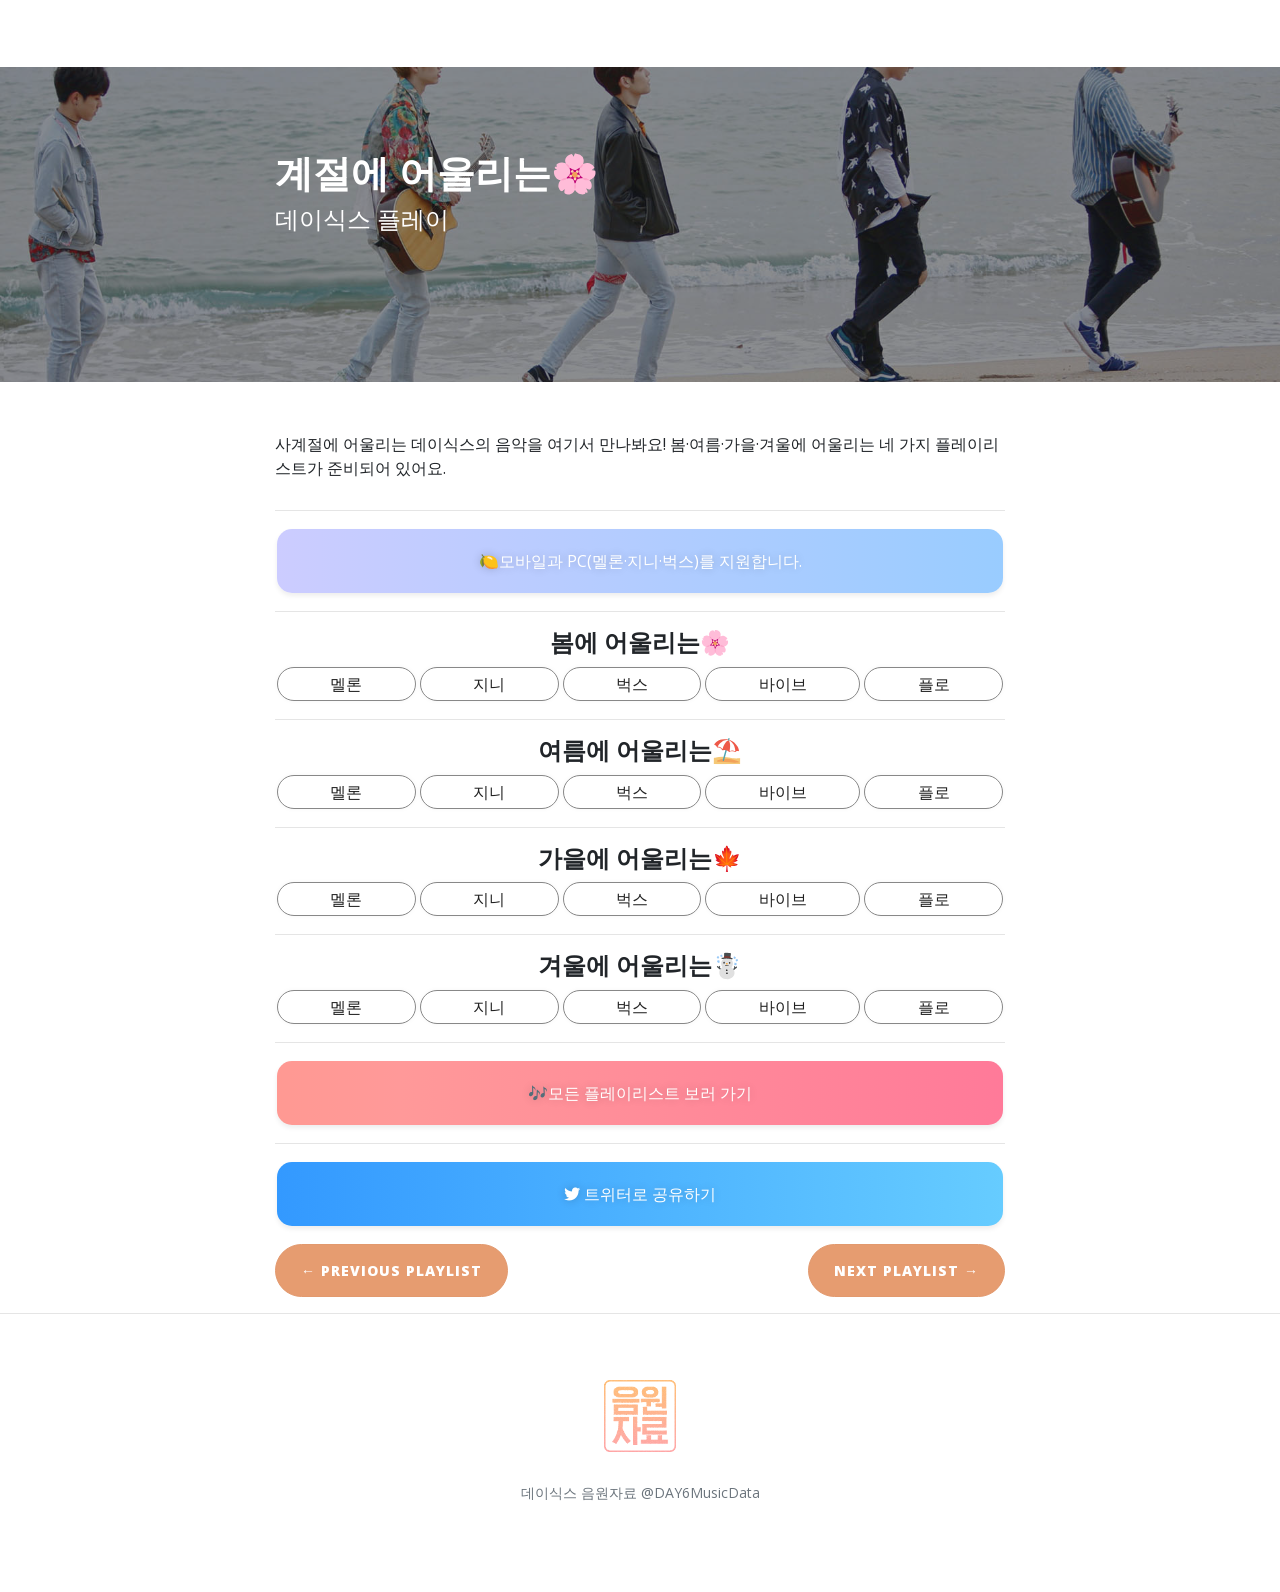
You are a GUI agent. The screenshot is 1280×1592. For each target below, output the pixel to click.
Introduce (933, 32)
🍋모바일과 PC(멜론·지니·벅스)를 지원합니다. (640, 561)
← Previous (391, 1270)
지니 (489, 684)
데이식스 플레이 (177, 32)
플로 (934, 684)
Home (831, 32)
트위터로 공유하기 (640, 1194)
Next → (906, 1270)
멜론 (346, 684)
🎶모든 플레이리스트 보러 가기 (640, 1093)
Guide (1036, 32)
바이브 (783, 684)
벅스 (632, 684)
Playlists (1136, 32)
